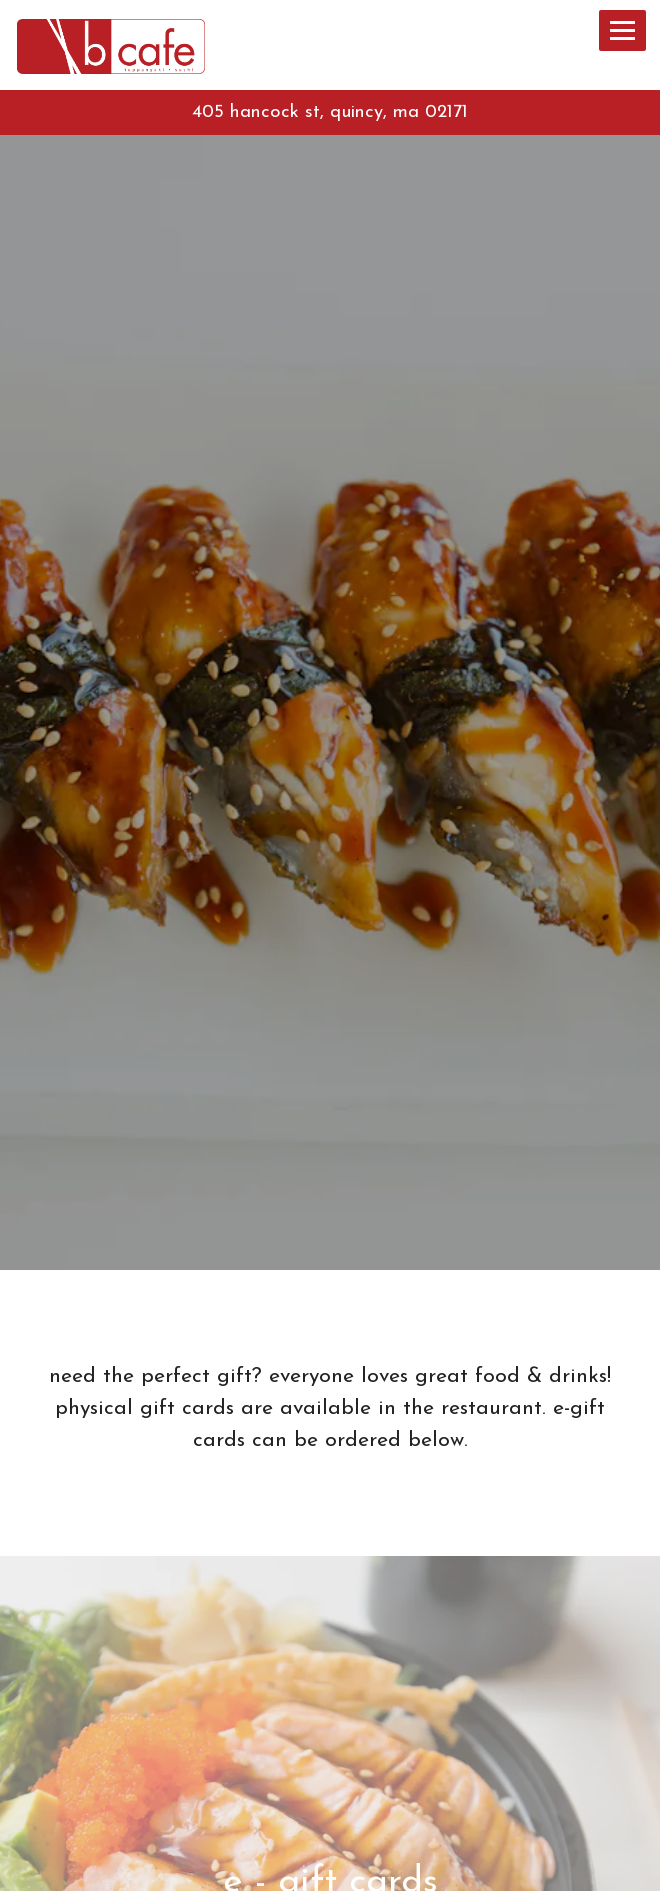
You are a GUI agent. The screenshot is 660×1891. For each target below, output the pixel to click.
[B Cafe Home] (117, 44)
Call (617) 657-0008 (330, 1821)
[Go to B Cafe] (330, 113)
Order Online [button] (330, 1867)
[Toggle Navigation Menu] (622, 30)
